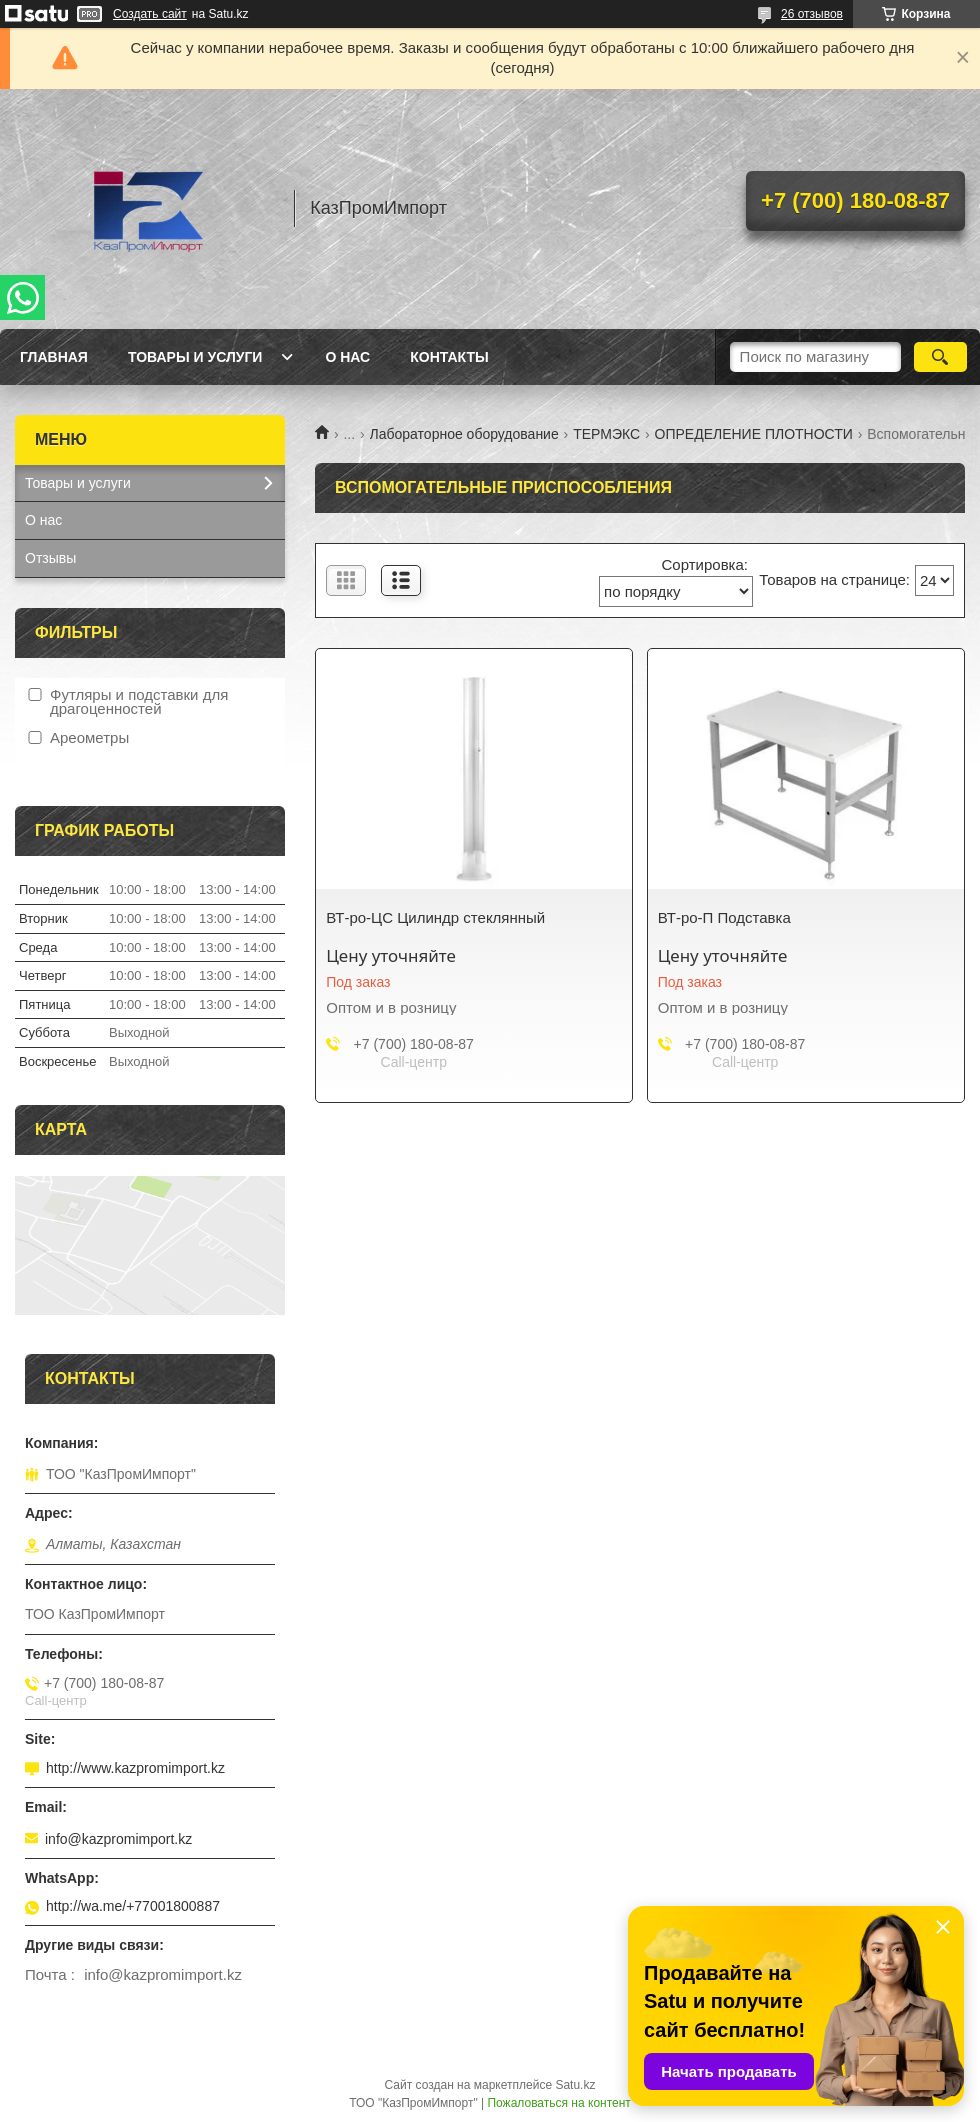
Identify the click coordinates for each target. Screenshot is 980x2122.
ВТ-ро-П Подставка (724, 917)
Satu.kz (575, 2085)
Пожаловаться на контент (558, 2103)
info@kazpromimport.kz (118, 1839)
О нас (347, 357)
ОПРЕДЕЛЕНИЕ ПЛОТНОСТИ (754, 434)
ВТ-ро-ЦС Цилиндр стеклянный (435, 917)
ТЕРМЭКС (606, 434)
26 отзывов (812, 14)
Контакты (449, 357)
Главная (54, 357)
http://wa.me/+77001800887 (133, 1906)
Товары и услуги (195, 357)
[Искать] (940, 357)
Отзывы (50, 558)
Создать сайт (150, 14)
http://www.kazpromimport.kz (135, 1768)
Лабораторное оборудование (464, 434)
